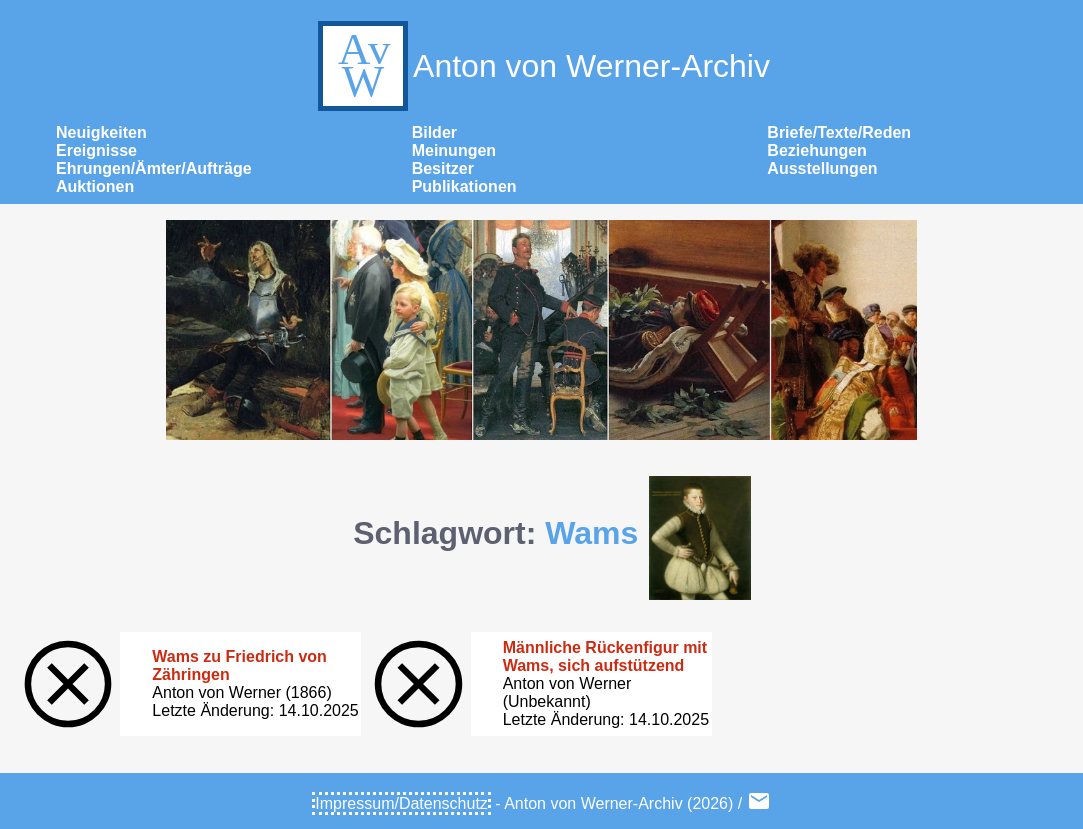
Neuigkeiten (101, 132)
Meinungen (454, 150)
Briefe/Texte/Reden (839, 132)
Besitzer (443, 168)
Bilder (434, 132)
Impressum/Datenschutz (401, 803)
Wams (591, 533)
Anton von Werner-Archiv (541, 66)
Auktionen (95, 186)
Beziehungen (817, 150)
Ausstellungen (822, 168)
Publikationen (464, 186)
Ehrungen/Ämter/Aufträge (154, 168)
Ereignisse (96, 150)
